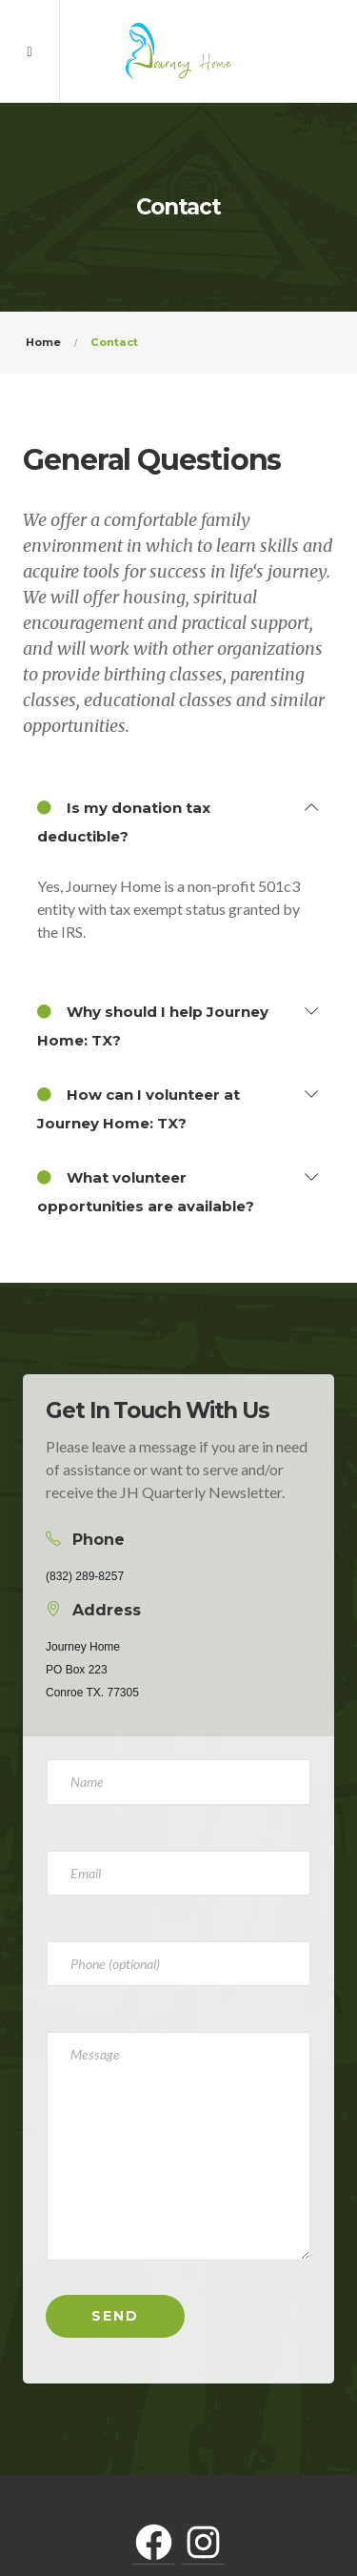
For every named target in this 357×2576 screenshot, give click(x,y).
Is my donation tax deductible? (123, 819)
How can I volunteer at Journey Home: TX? (138, 1106)
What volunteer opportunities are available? (145, 1189)
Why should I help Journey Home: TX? (152, 1023)
